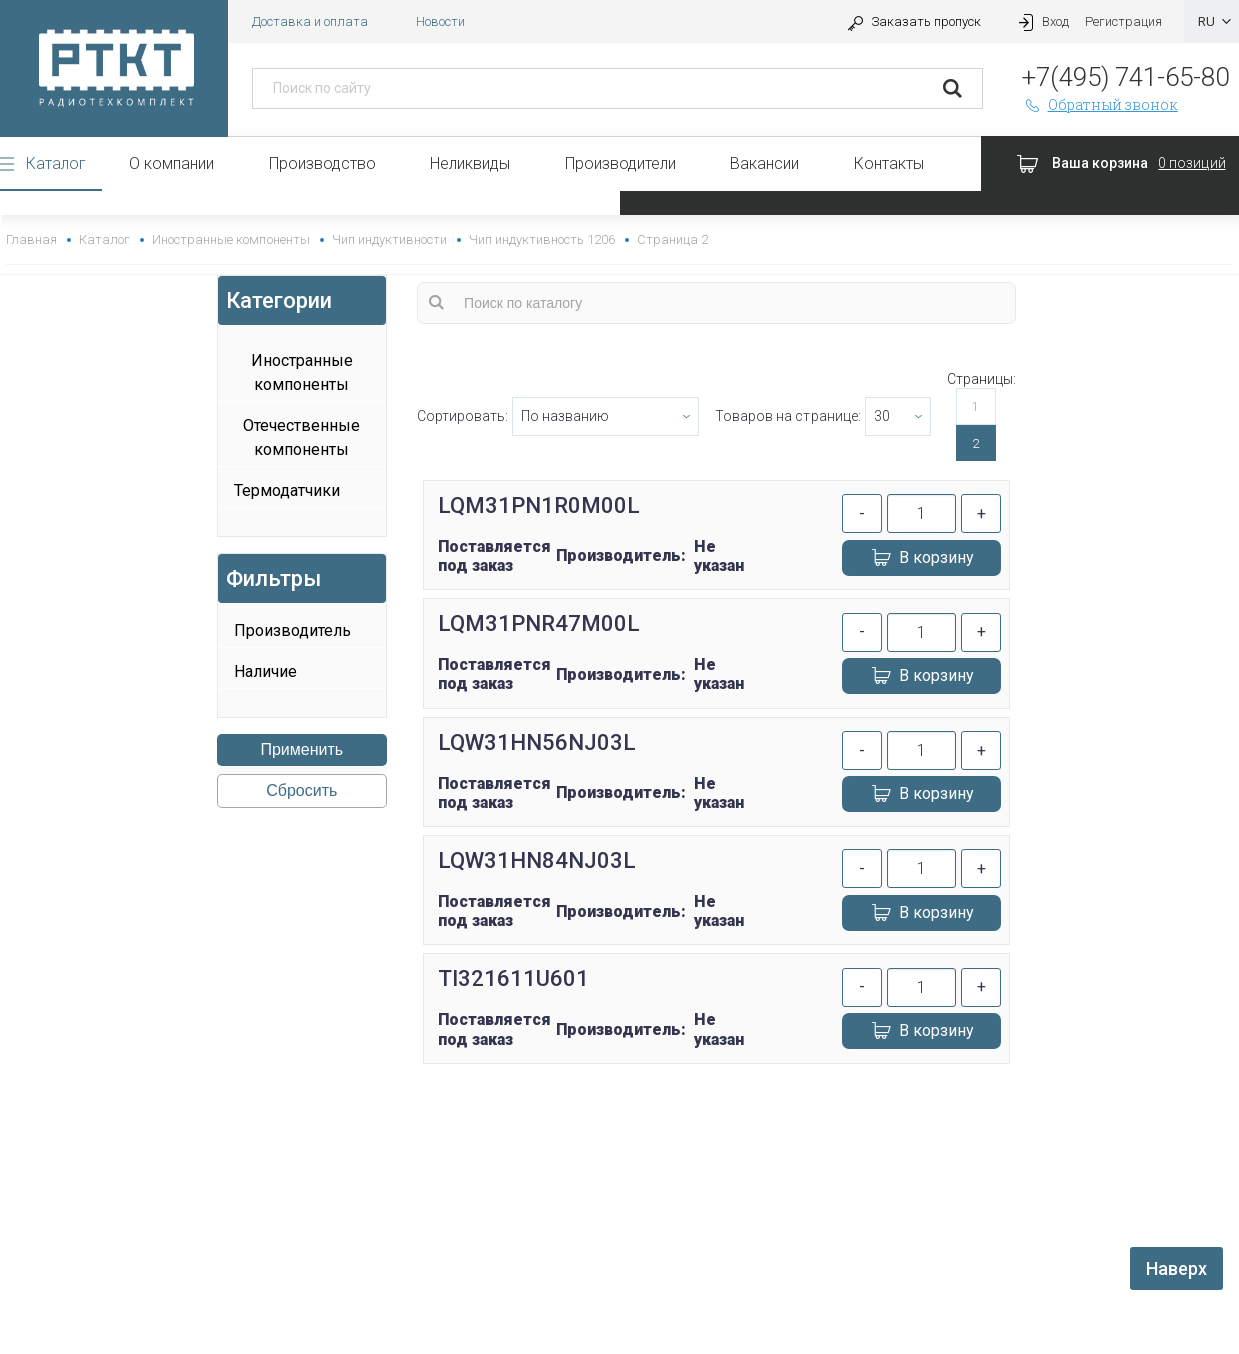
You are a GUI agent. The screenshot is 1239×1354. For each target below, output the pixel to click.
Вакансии (764, 163)
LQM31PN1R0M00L (539, 505)
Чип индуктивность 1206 (542, 239)
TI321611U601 (513, 978)
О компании (171, 163)
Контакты (889, 163)
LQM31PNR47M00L (539, 623)
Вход (1041, 21)
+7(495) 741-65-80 (1125, 77)
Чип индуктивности (389, 239)
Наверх (1176, 1268)
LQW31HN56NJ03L (537, 742)
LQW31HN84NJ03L (537, 860)
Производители (620, 163)
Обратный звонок (1100, 104)
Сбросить (301, 790)
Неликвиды (470, 163)
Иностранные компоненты (230, 239)
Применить (301, 749)
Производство (322, 163)
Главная (31, 239)
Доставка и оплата (310, 21)
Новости (440, 21)
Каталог (56, 163)
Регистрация (1123, 21)
